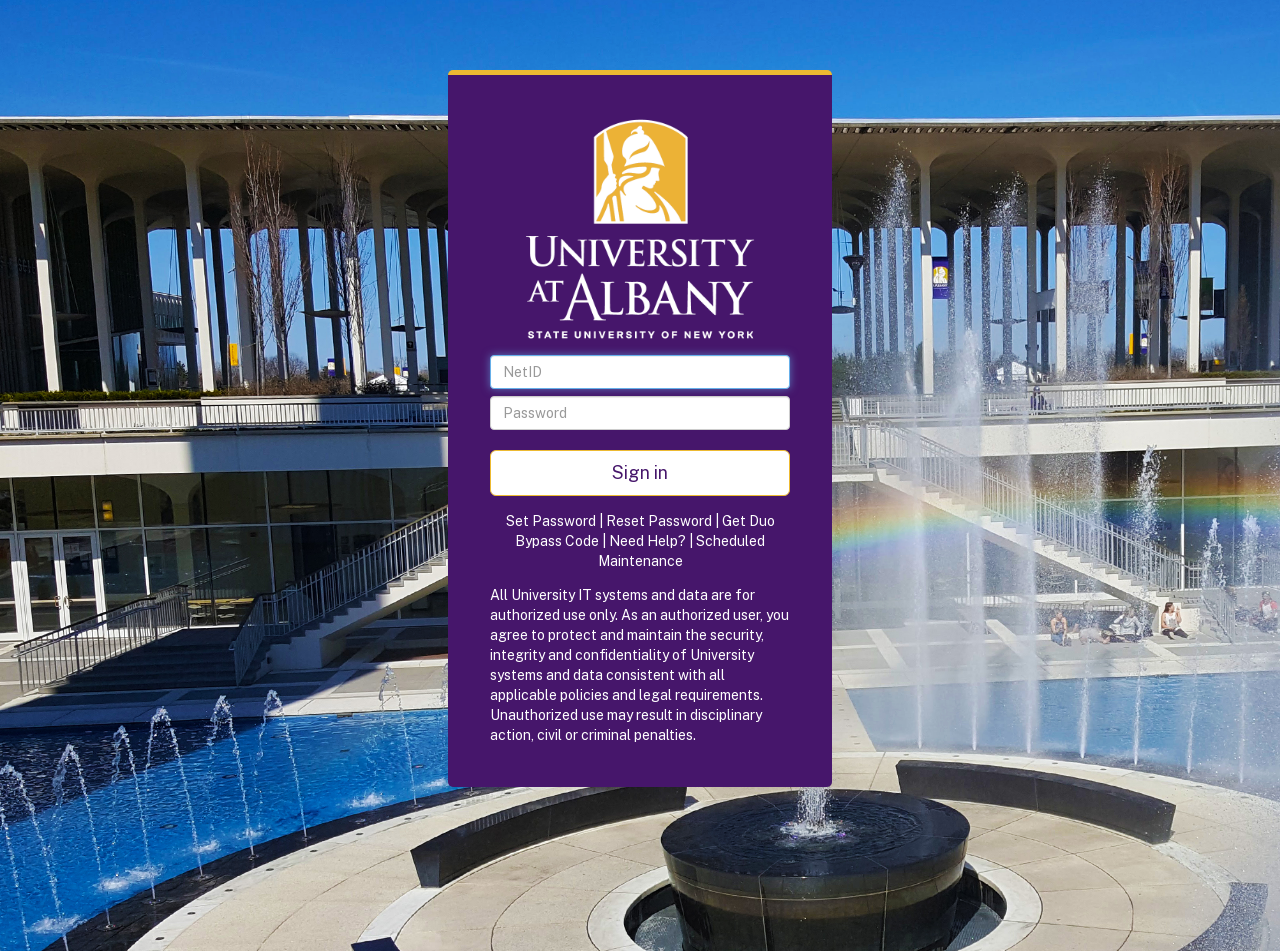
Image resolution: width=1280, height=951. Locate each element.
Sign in (640, 472)
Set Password (551, 521)
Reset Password (659, 521)
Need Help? (647, 541)
